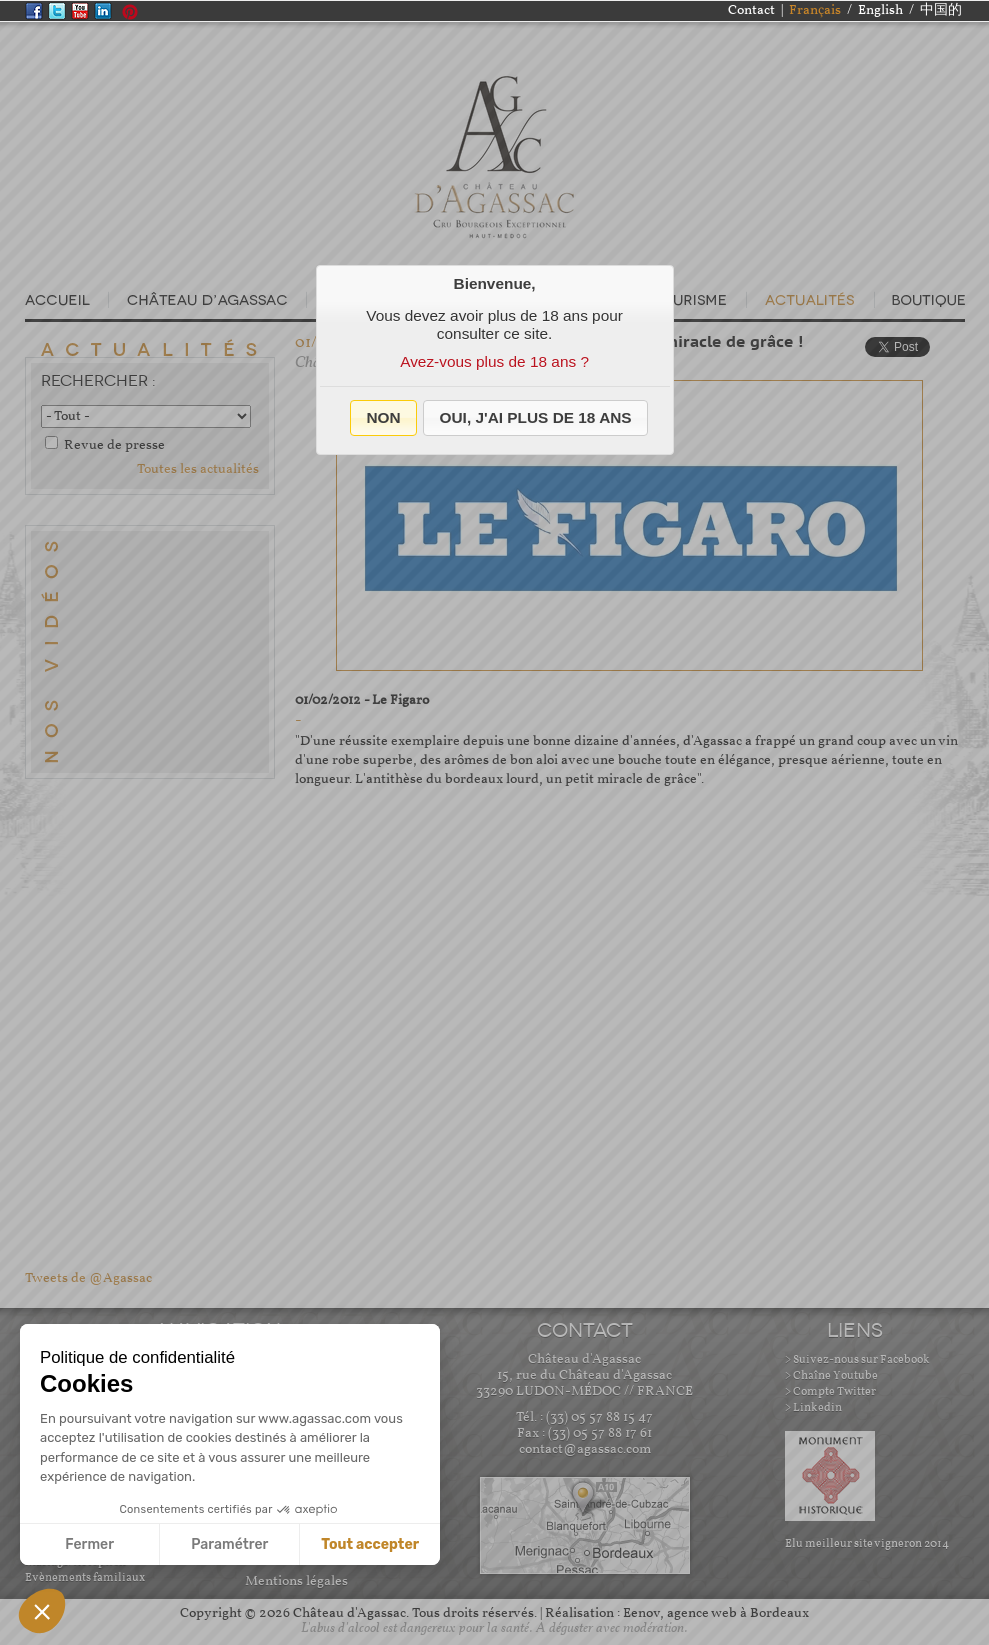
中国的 (941, 10)
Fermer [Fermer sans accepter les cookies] (89, 1544)
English (880, 10)
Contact (751, 10)
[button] (383, 418)
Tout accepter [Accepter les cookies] (370, 1544)
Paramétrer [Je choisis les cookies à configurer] (229, 1544)
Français (815, 10)
